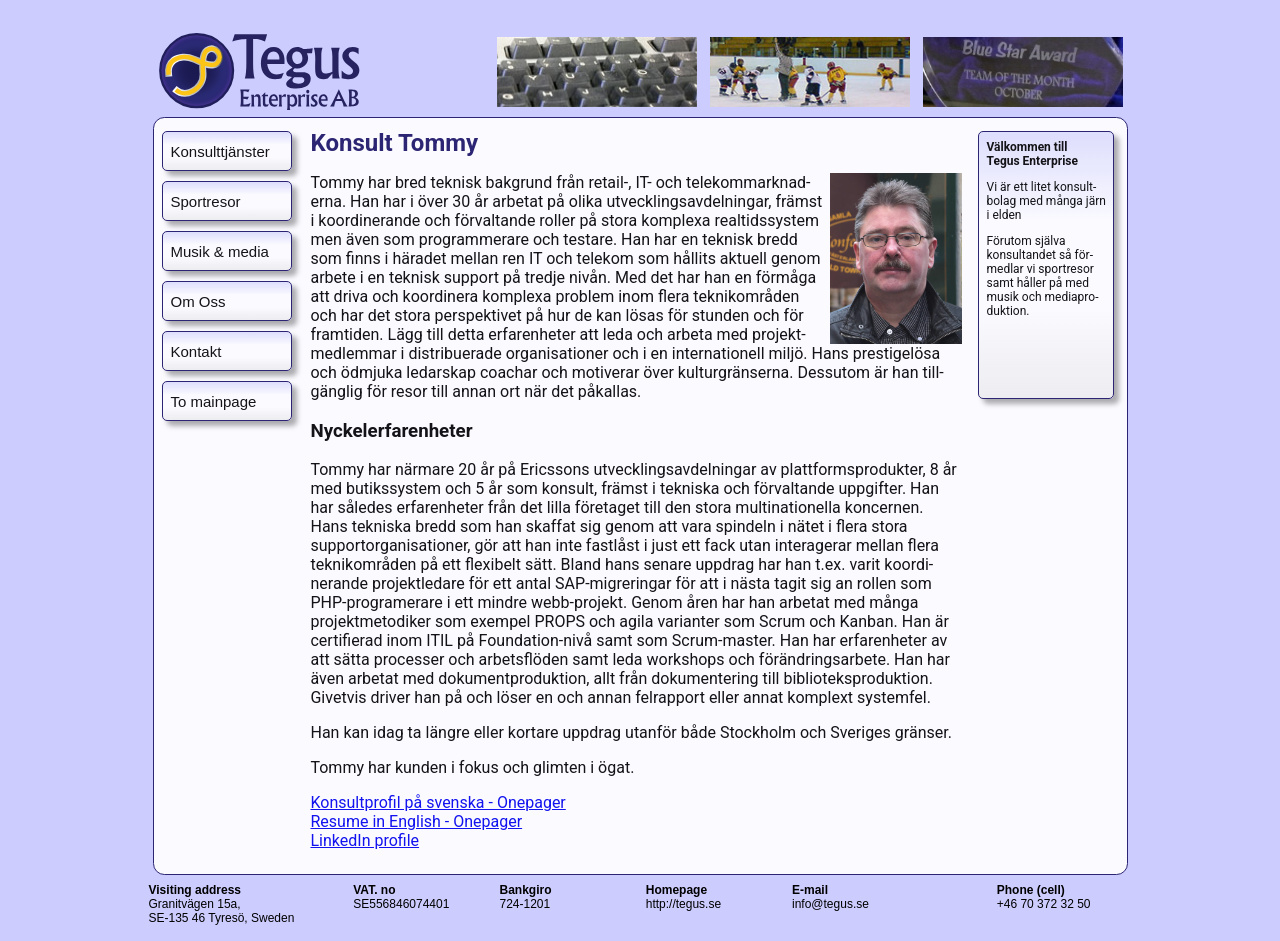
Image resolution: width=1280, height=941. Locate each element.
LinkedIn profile (364, 840)
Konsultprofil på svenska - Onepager (437, 802)
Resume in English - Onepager (416, 821)
